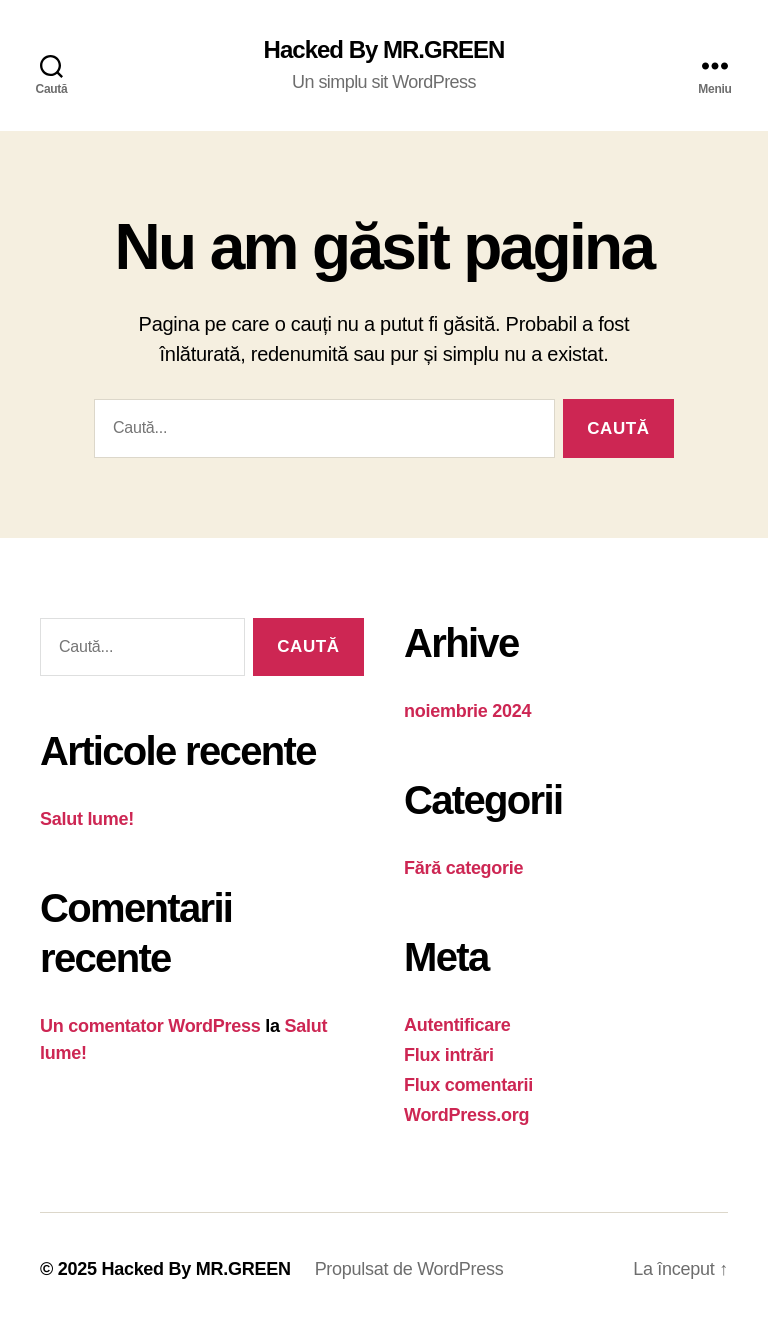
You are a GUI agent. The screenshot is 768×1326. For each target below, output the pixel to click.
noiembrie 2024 (467, 711)
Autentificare (457, 1025)
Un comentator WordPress (150, 1026)
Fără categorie (463, 868)
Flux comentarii (468, 1085)
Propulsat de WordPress (409, 1269)
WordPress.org (466, 1115)
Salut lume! (87, 819)
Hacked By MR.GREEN (384, 50)
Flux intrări (449, 1055)
